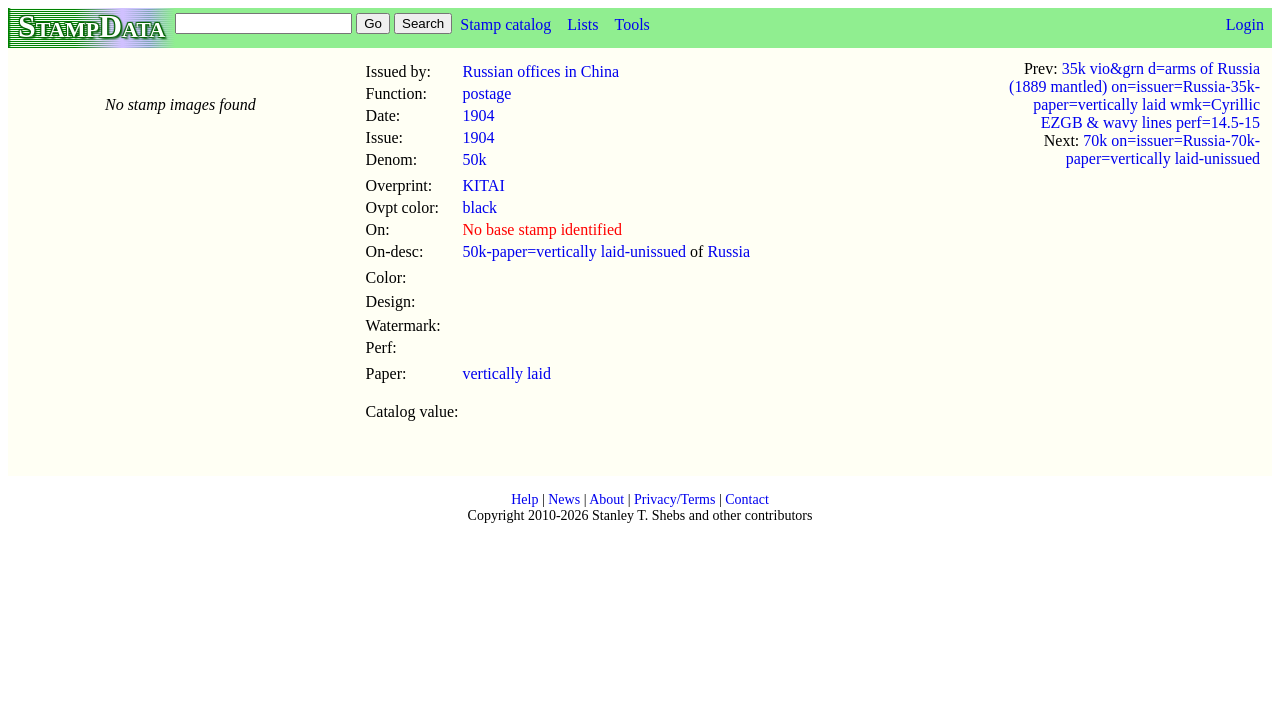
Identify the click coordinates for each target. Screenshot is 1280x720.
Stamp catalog (505, 24)
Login (1245, 24)
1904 (478, 115)
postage (486, 93)
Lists (582, 24)
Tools (631, 24)
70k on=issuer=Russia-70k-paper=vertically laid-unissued (1163, 149)
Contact (747, 499)
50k (474, 159)
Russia (728, 251)
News (564, 499)
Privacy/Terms (674, 499)
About (606, 499)
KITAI (483, 185)
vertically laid (506, 373)
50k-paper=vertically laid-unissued (574, 251)
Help (524, 499)
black (479, 207)
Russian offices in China (540, 71)
